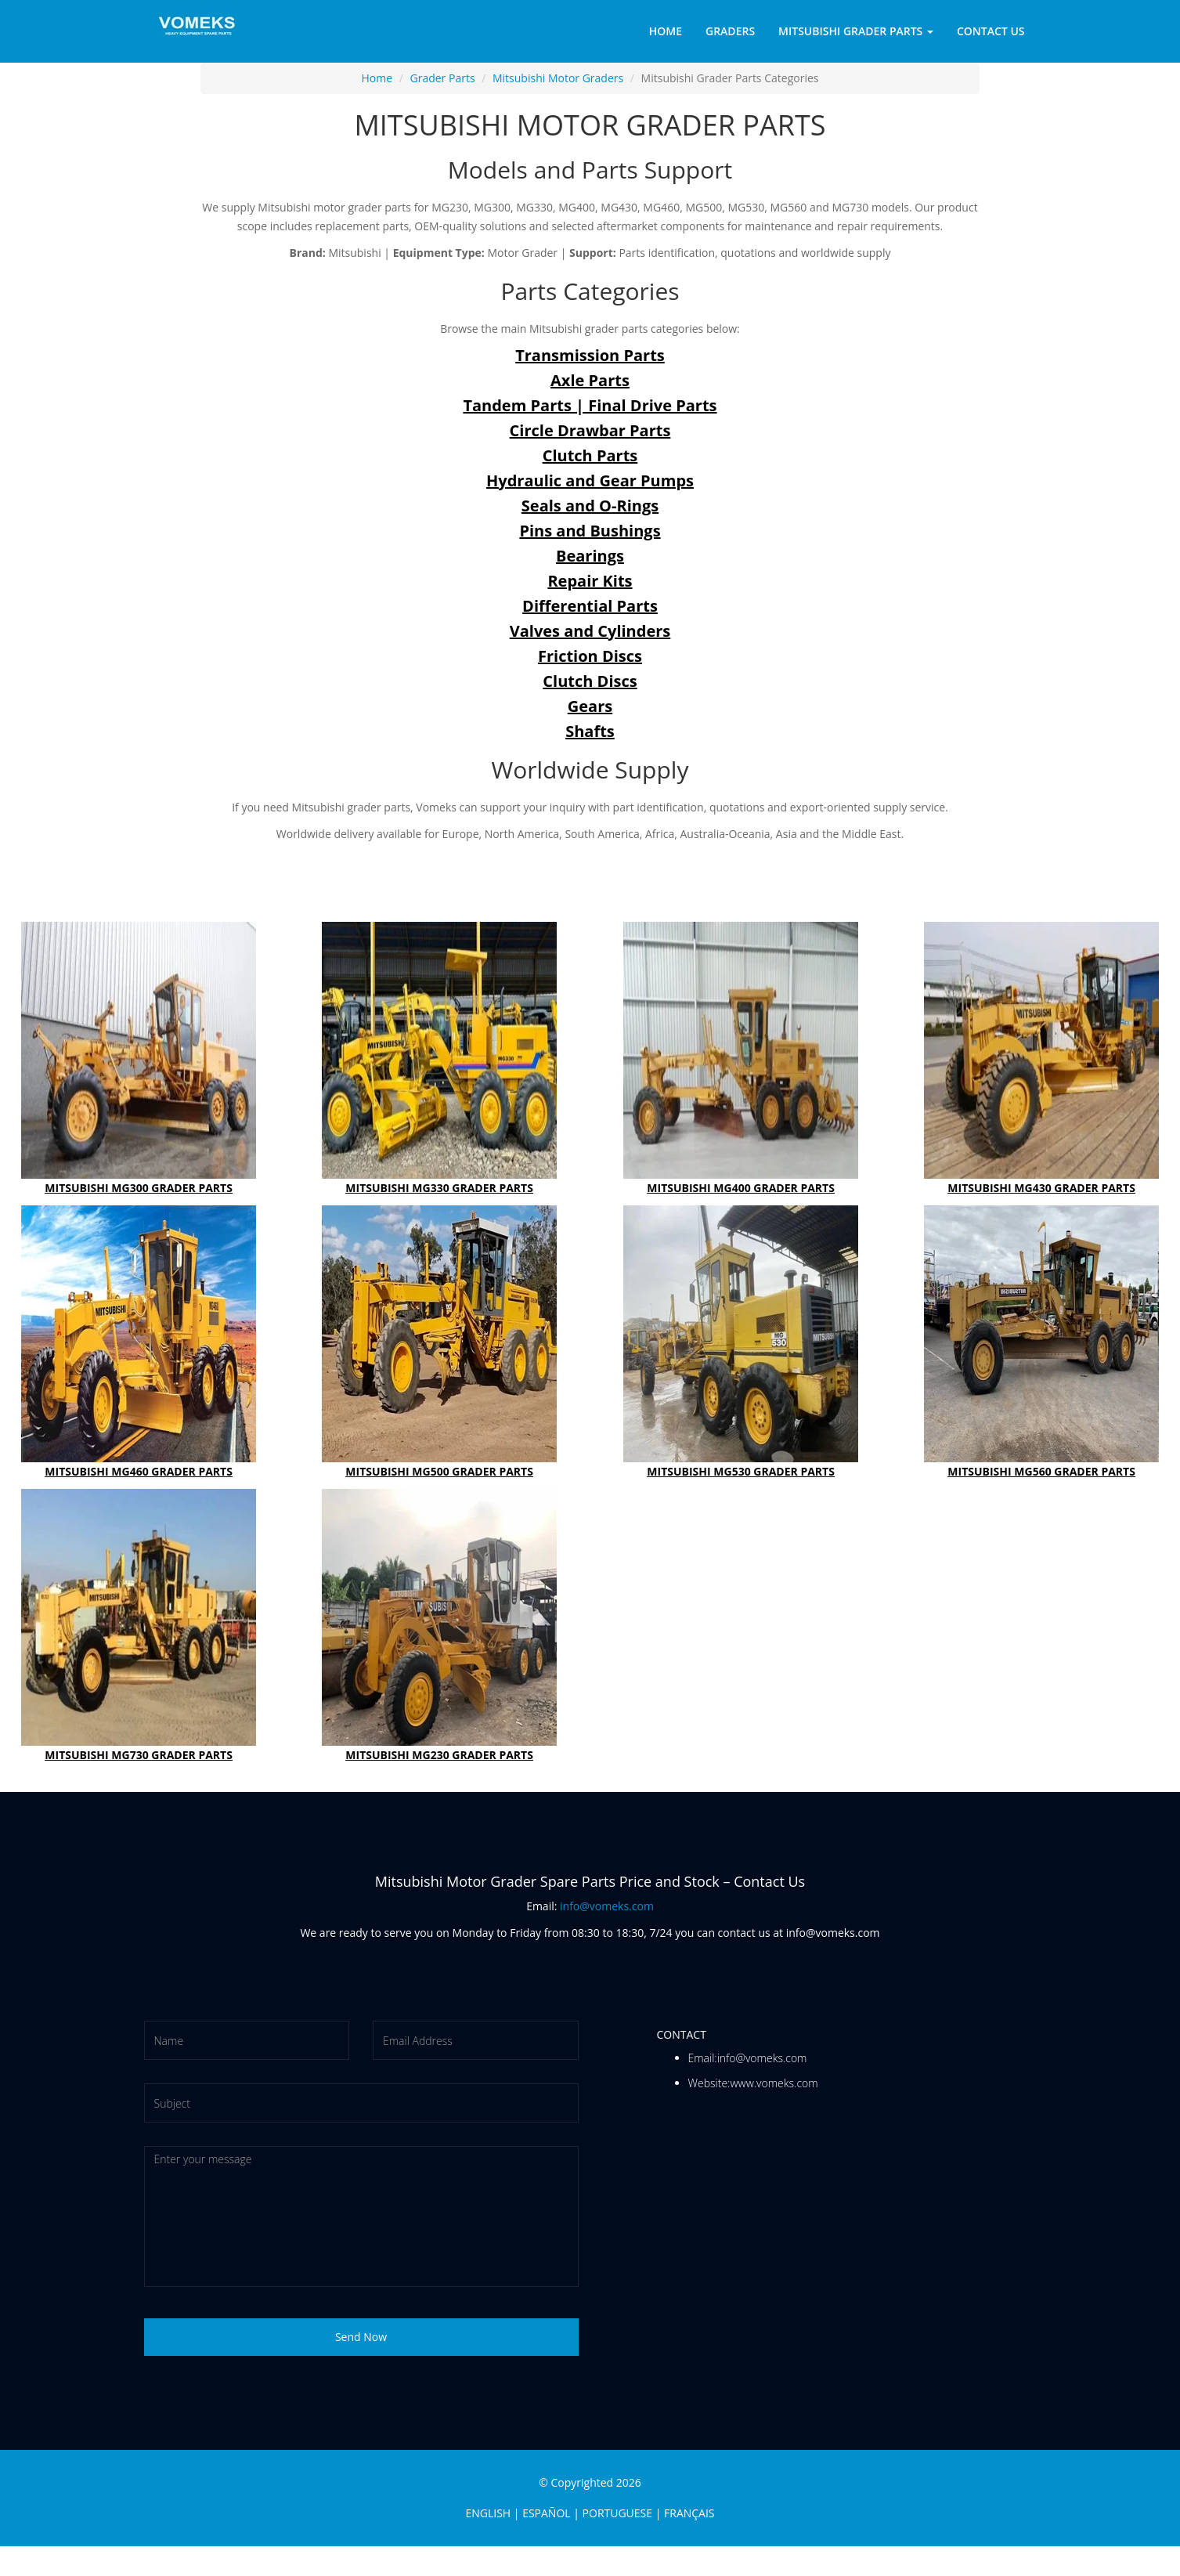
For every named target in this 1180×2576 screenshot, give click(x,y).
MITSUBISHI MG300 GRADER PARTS (139, 1187)
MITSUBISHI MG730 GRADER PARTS (139, 1754)
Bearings (590, 555)
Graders (730, 30)
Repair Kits (589, 580)
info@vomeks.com (607, 1906)
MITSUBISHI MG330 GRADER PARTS (440, 1187)
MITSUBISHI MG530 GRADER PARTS (741, 1471)
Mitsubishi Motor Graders (558, 77)
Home (665, 30)
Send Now (361, 2336)
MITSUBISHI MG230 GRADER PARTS (440, 1754)
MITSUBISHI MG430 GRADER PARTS (1041, 1187)
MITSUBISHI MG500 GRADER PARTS (440, 1471)
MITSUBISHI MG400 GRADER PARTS (741, 1187)
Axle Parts (590, 380)
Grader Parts (442, 77)
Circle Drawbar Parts (590, 430)
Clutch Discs (590, 681)
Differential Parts (590, 605)
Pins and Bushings (589, 530)
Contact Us (991, 30)
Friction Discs (590, 656)
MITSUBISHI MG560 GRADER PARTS (1041, 1471)
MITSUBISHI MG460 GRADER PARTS (139, 1471)
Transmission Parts (590, 355)
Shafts (590, 731)
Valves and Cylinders (590, 630)
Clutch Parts (590, 455)
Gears (590, 706)
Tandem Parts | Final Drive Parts (589, 405)
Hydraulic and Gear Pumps (590, 480)
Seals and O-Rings (590, 505)
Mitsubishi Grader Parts (855, 30)
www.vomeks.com (773, 2083)
